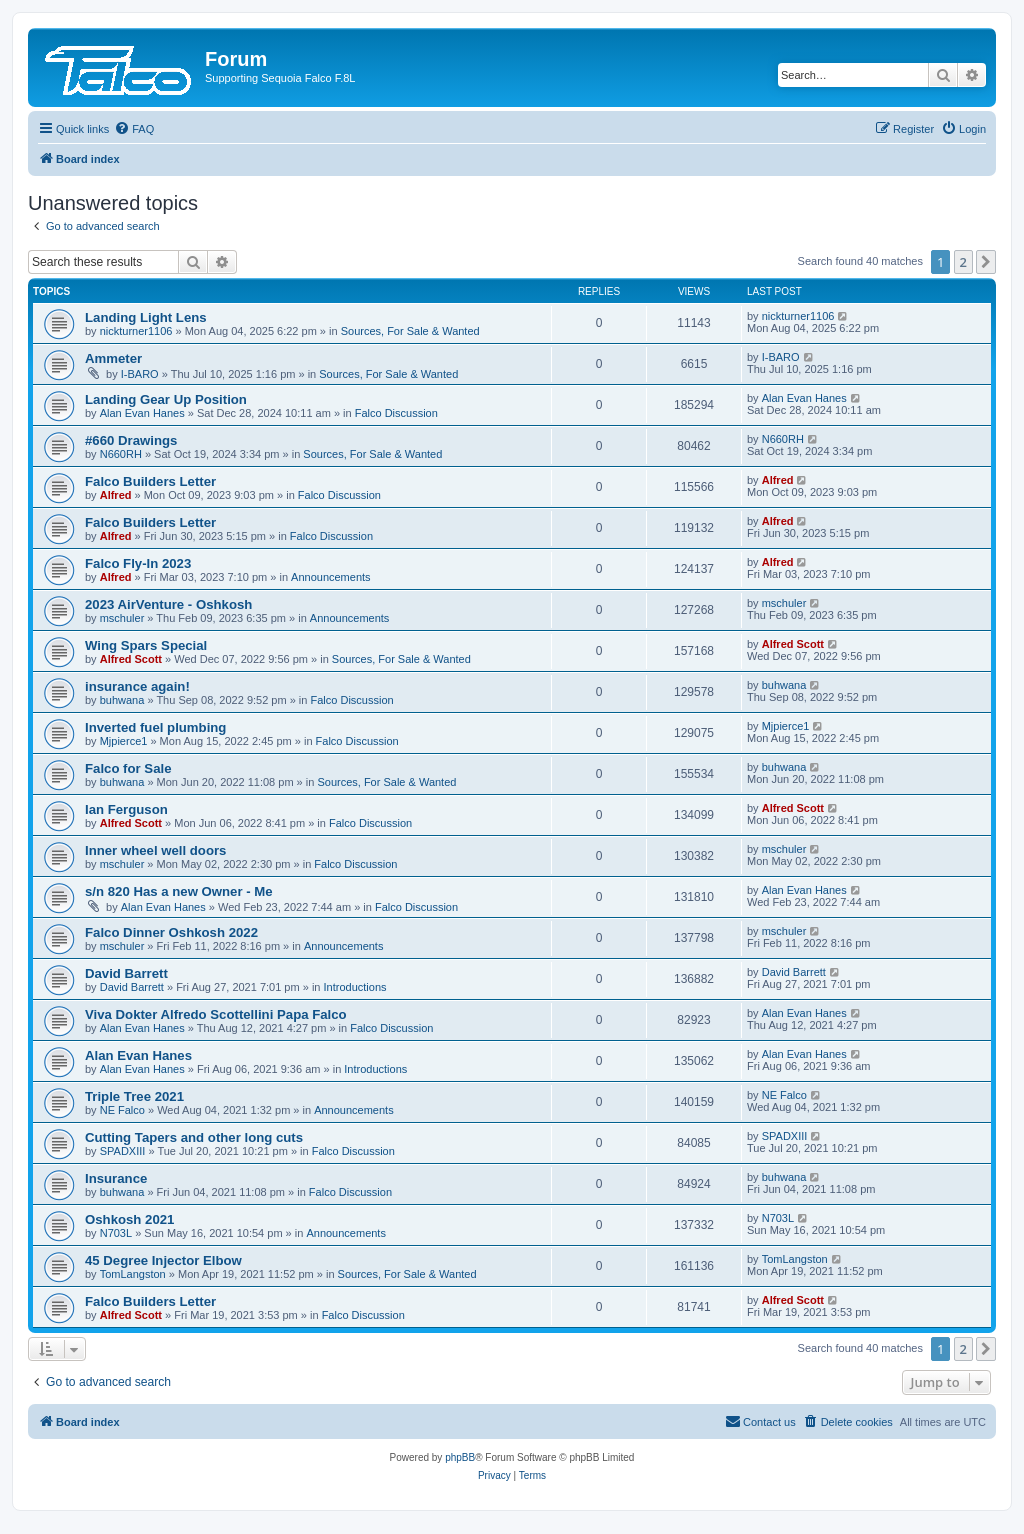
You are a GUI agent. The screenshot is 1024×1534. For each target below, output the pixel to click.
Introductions (355, 987)
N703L (116, 1233)
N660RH (121, 454)
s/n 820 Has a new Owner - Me (179, 891)
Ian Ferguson (126, 809)
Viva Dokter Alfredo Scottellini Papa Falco (216, 1014)
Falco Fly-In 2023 (138, 563)
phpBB (460, 1457)
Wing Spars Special (146, 645)
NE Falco (122, 1110)
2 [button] (963, 262)
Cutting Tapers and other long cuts (194, 1137)
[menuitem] (134, 129)
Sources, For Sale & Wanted (410, 331)
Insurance (116, 1178)
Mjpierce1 (124, 741)
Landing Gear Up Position (166, 399)
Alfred (116, 495)
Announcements (331, 577)
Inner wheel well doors (155, 850)
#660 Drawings (131, 440)
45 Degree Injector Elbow (163, 1260)
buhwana (122, 700)
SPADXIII (123, 1151)
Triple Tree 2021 (134, 1096)
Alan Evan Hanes (142, 413)
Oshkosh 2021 (129, 1219)
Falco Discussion (396, 413)
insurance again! (137, 686)
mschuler (122, 618)
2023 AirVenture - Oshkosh (168, 604)
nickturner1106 (136, 331)
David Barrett (126, 973)
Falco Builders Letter (150, 481)
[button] (986, 262)
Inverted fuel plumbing (155, 727)
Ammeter (113, 358)
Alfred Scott (131, 659)
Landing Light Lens (146, 317)
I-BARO (140, 374)
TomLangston (133, 1274)
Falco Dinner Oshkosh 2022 (171, 932)
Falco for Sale (128, 768)
